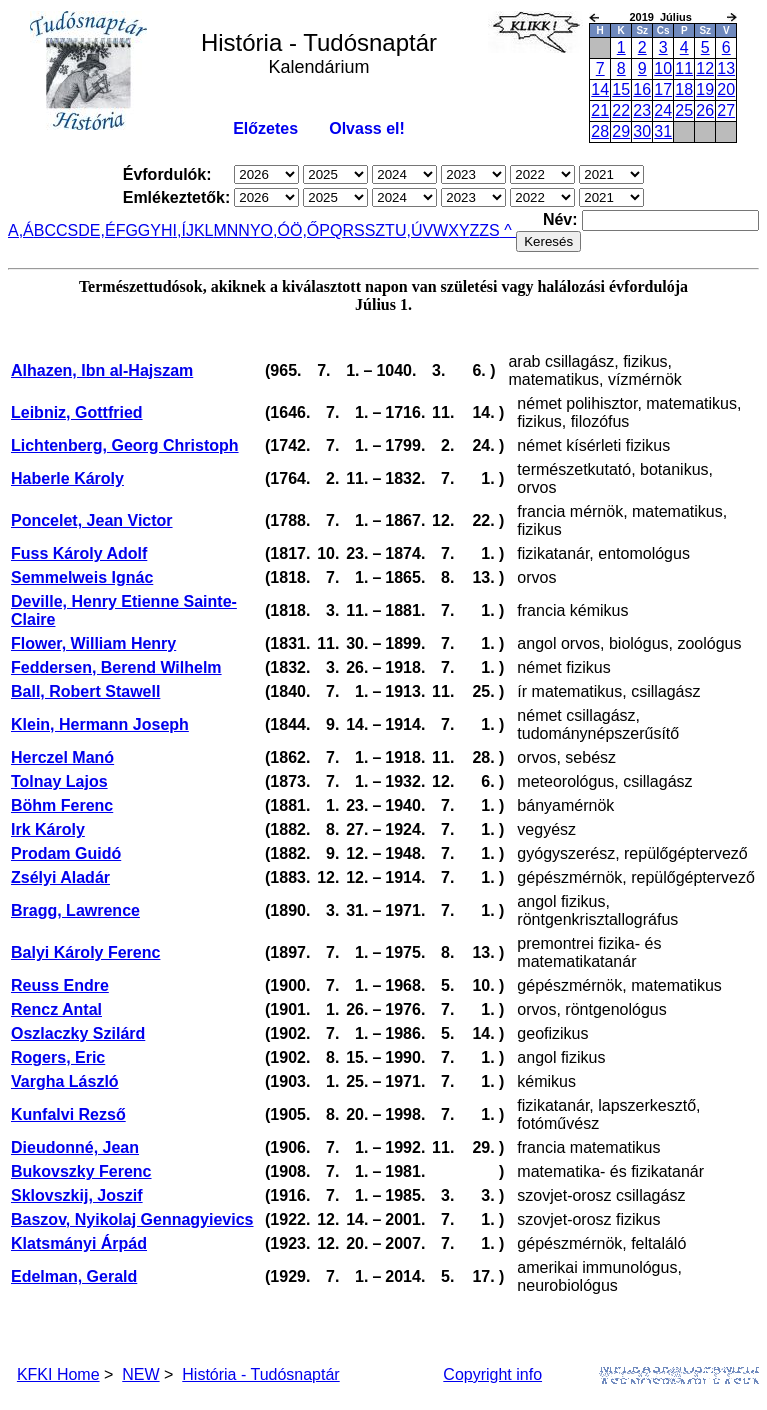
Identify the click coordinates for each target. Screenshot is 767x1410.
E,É (103, 230)
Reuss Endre (60, 985)
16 (642, 89)
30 (642, 131)
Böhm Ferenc (62, 805)
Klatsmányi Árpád (79, 1243)
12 (705, 68)
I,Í (179, 230)
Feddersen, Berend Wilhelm (116, 667)
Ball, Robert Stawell (85, 691)
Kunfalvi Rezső (68, 1114)
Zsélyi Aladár (60, 877)
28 (600, 131)
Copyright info (492, 1374)
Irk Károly (48, 829)
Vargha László (65, 1081)
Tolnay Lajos (59, 781)
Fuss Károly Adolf (79, 553)
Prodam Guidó (66, 853)
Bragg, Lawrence (75, 910)
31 (663, 131)
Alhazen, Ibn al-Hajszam (102, 370)
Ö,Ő (304, 230)
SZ (375, 230)
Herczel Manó (62, 757)
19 (705, 89)
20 (726, 89)
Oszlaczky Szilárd (78, 1033)
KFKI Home (58, 1374)
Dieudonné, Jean (75, 1147)
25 (684, 110)
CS (67, 230)
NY (249, 230)
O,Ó (275, 230)
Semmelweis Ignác (82, 577)
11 (684, 68)
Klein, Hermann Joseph (100, 724)
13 (726, 68)
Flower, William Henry (93, 643)
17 (663, 89)
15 (621, 89)
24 (663, 110)
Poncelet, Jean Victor (92, 520)
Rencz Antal (56, 1009)
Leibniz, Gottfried (77, 412)
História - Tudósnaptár (260, 1374)
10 (663, 68)
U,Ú (409, 230)
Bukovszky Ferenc (81, 1171)
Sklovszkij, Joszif (77, 1195)
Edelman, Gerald (74, 1276)
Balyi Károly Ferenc (85, 952)
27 (726, 110)
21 (600, 110)
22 (621, 110)
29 (621, 131)
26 (705, 110)
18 (684, 89)
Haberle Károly (67, 478)
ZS (489, 230)
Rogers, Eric (58, 1057)
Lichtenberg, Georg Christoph (125, 445)
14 (600, 89)
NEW (140, 1374)
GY (149, 230)
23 (642, 110)
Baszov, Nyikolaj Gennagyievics (132, 1219)
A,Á (21, 230)
